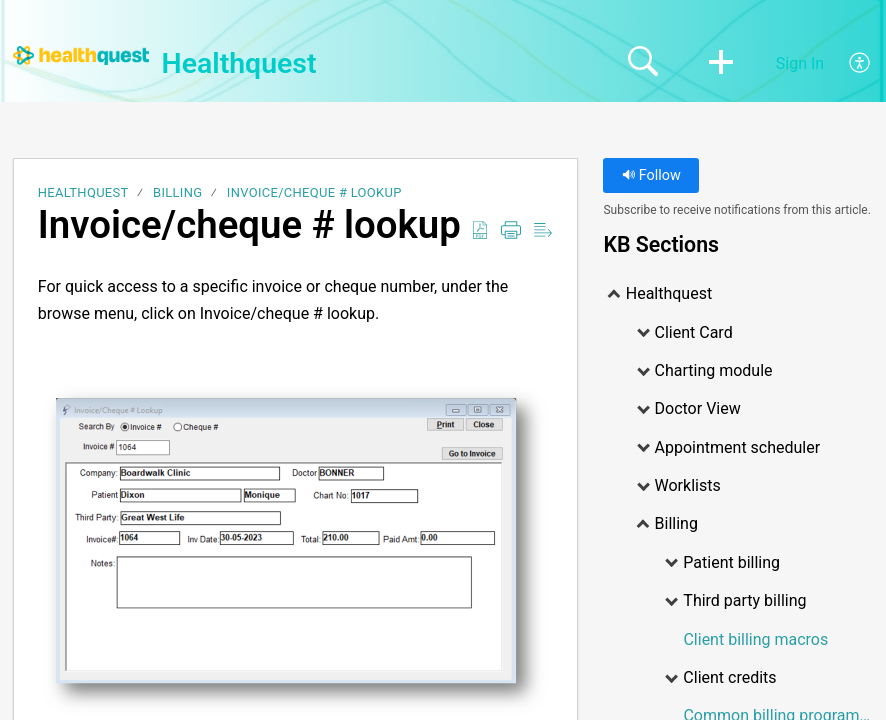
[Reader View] (543, 231)
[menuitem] (848, 64)
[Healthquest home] (81, 55)
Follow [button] (651, 175)
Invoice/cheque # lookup (314, 192)
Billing (177, 192)
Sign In (800, 63)
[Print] (511, 231)
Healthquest (83, 192)
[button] (721, 64)
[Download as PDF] (480, 231)
